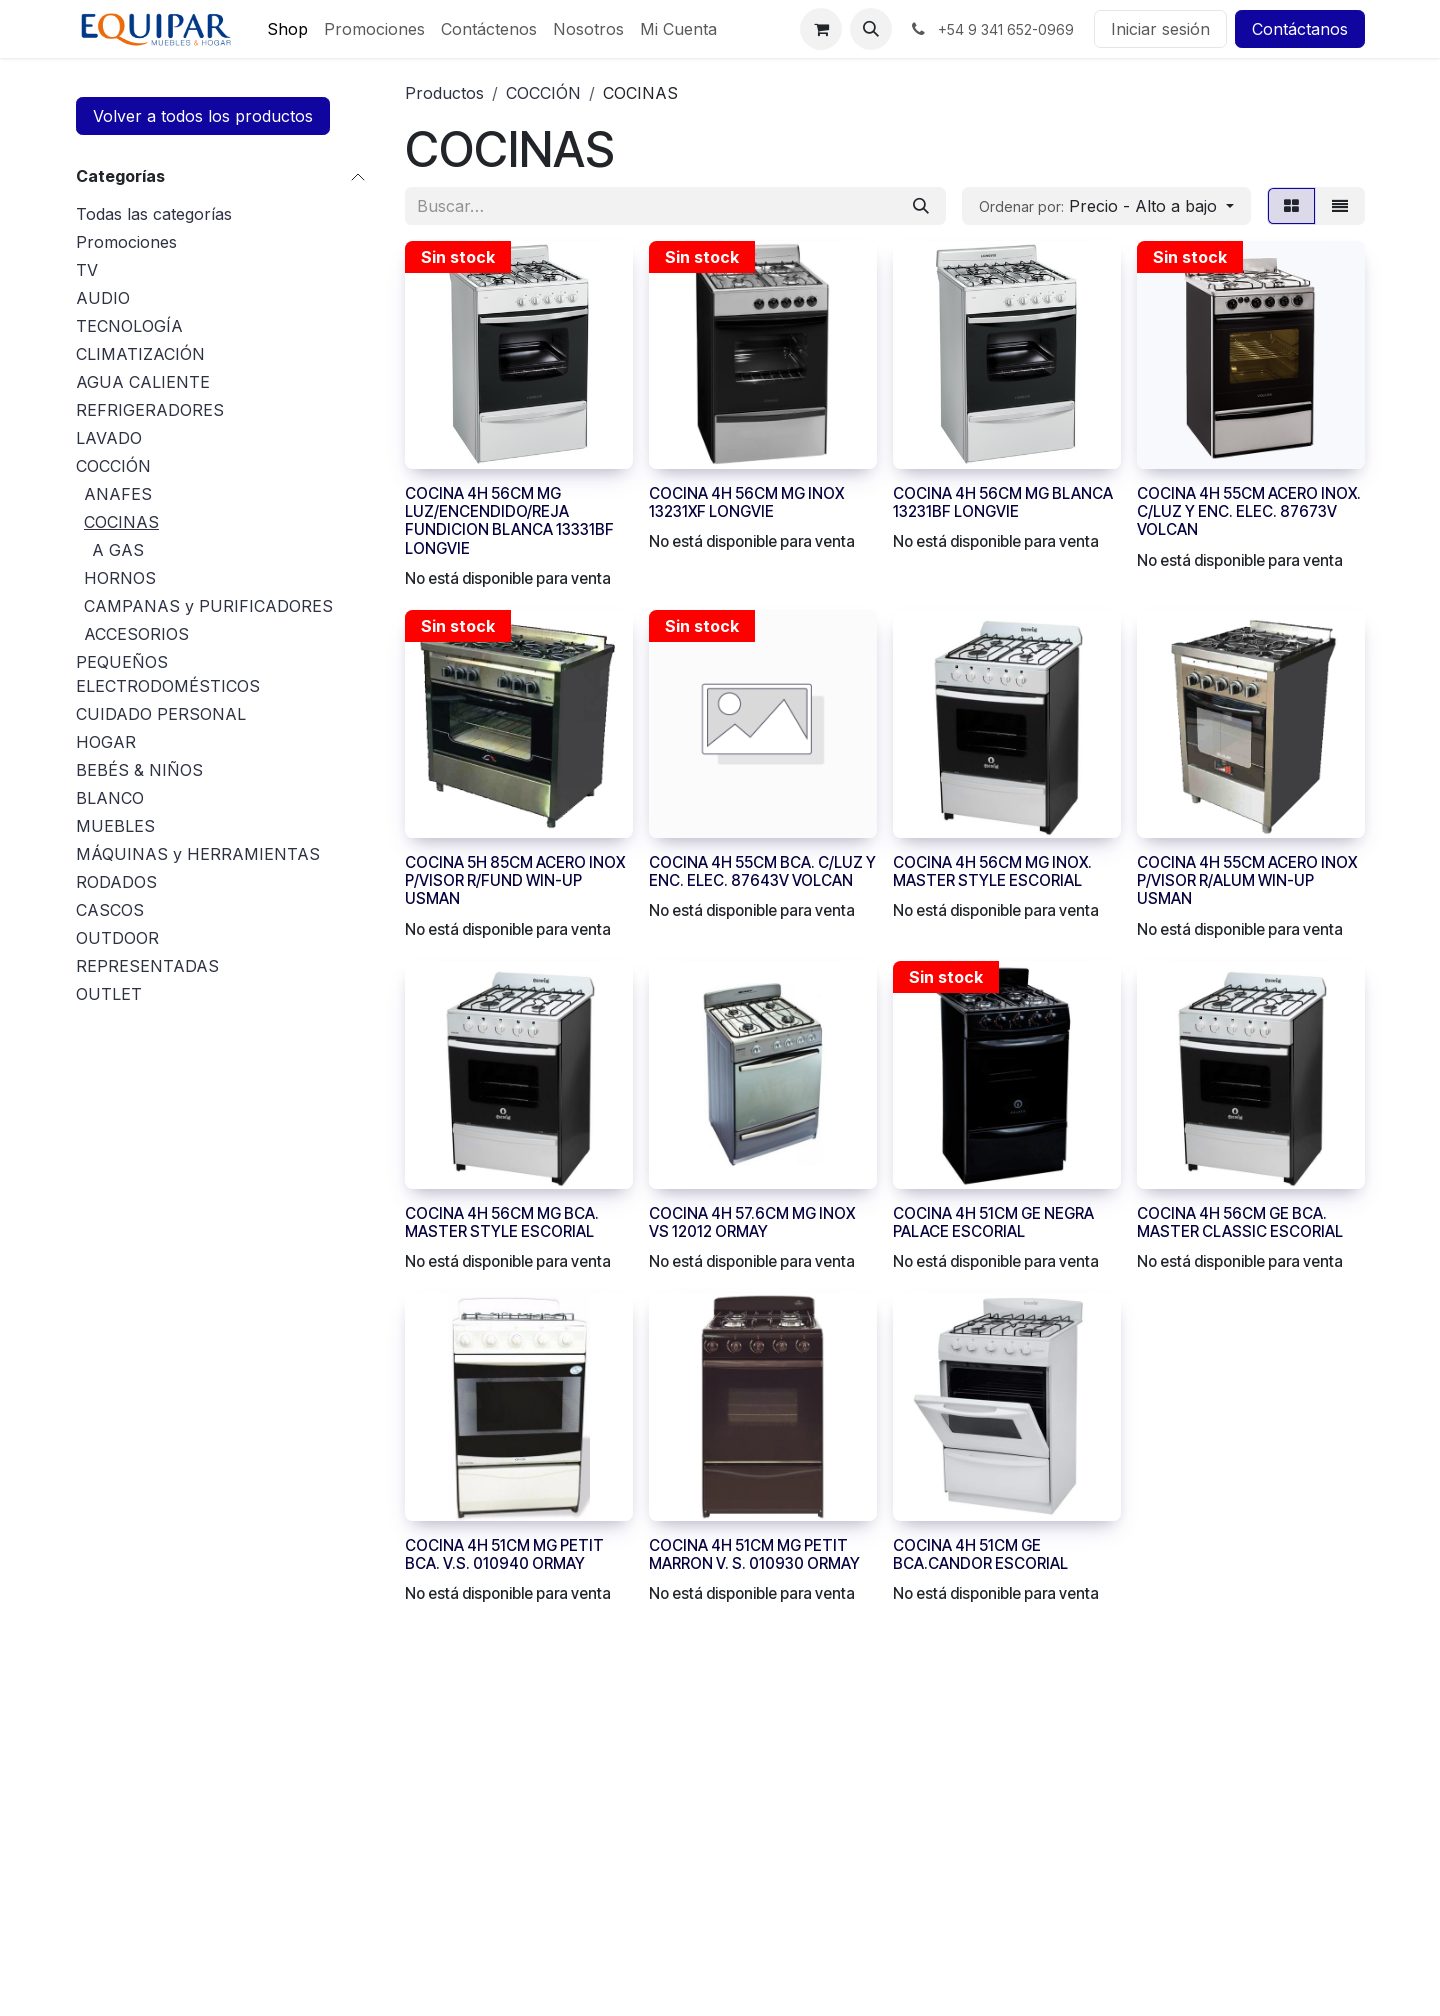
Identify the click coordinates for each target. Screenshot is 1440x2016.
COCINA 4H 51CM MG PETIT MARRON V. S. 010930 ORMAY (754, 1554)
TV (87, 270)
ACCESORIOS (136, 634)
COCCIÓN (113, 466)
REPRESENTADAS (147, 966)
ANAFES (118, 494)
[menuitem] (287, 29)
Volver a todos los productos (203, 116)
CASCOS (110, 910)
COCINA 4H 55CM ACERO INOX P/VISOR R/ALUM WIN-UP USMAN (1247, 880)
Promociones (126, 242)
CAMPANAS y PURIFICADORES (208, 606)
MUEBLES (115, 826)
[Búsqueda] (921, 206)
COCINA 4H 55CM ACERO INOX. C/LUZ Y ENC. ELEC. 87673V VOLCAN (1249, 511)
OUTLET (109, 994)
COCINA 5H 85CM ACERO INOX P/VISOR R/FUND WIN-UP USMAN (515, 880)
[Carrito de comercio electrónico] (821, 29)
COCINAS (121, 522)
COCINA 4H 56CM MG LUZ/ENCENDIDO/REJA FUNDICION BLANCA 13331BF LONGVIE (509, 521)
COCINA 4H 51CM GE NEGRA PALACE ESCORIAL (993, 1221)
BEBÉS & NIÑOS (139, 770)
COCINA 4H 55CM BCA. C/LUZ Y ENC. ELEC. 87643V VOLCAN (762, 871)
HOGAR (106, 742)
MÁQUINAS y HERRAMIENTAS (198, 854)
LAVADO (109, 438)
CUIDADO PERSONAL (161, 714)
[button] (871, 29)
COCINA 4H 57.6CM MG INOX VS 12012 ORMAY (752, 1221)
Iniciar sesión (1160, 29)
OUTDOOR (117, 938)
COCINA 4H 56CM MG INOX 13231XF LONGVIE (746, 502)
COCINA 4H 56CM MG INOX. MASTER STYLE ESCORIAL (992, 871)
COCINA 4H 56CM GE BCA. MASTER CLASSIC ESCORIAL (1240, 1221)
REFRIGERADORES (150, 410)
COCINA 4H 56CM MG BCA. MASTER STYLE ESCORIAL (502, 1221)
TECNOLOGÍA (129, 326)
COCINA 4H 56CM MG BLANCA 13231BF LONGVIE (1003, 502)
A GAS (118, 550)
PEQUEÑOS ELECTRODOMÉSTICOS (168, 674)
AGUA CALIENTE (143, 382)
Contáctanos (1300, 29)
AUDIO (103, 298)
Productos (444, 93)
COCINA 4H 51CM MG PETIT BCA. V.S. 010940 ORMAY (504, 1554)
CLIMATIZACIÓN (140, 354)
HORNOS (120, 578)
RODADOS (116, 882)
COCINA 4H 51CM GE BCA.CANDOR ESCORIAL (980, 1554)
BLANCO (110, 798)
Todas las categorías (154, 214)
